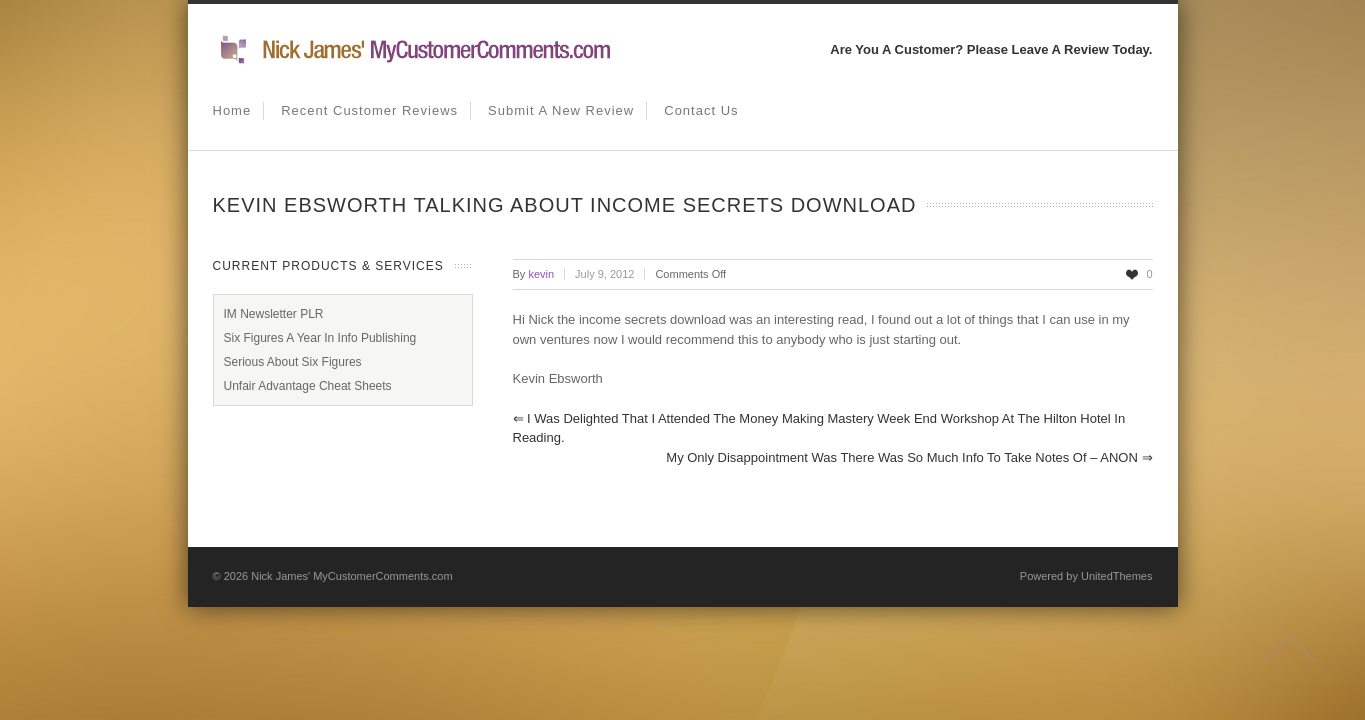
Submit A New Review (561, 110)
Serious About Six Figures (293, 362)
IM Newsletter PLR (274, 314)
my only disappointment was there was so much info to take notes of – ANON (909, 457)
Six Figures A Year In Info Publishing (320, 338)
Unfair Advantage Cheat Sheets (308, 386)
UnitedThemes (1117, 576)
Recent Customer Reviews (369, 110)
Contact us (701, 110)
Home (232, 110)
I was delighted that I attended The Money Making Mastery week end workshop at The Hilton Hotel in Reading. (819, 428)
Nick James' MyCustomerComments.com (351, 576)
